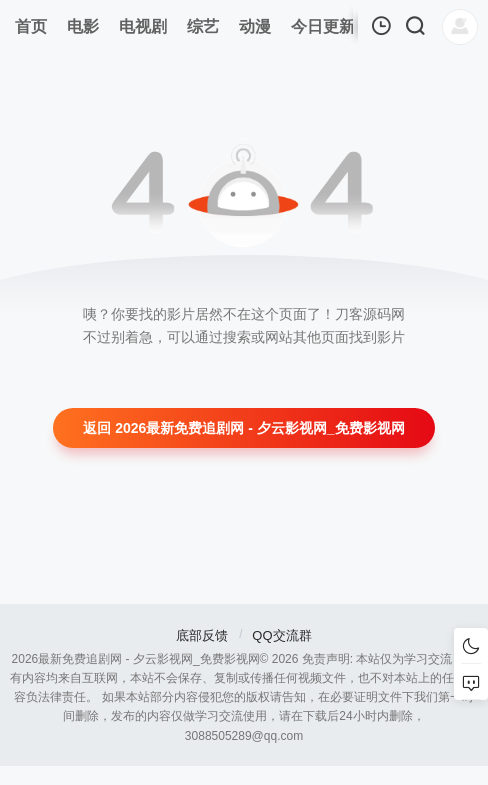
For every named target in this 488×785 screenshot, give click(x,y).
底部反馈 (202, 635)
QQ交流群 (281, 635)
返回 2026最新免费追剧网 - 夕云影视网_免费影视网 (243, 428)
